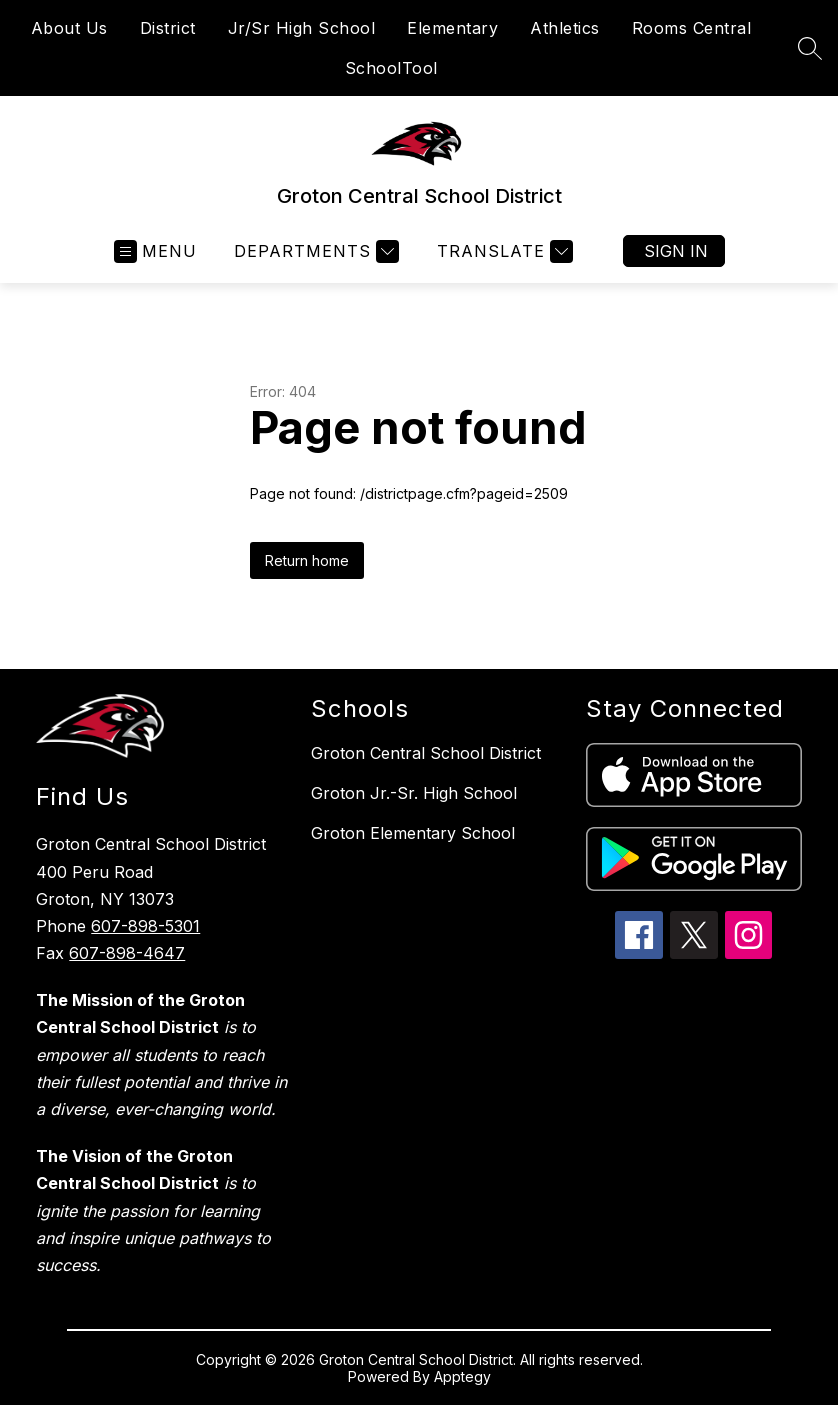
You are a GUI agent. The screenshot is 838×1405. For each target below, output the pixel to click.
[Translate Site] (502, 251)
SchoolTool (391, 68)
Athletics (565, 28)
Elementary (452, 28)
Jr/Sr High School (302, 28)
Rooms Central (692, 28)
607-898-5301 (145, 926)
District (168, 28)
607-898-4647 (127, 953)
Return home (307, 560)
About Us (69, 28)
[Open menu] (155, 251)
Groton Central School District (426, 753)
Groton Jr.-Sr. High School (414, 793)
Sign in (676, 251)
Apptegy (462, 1376)
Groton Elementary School (413, 833)
